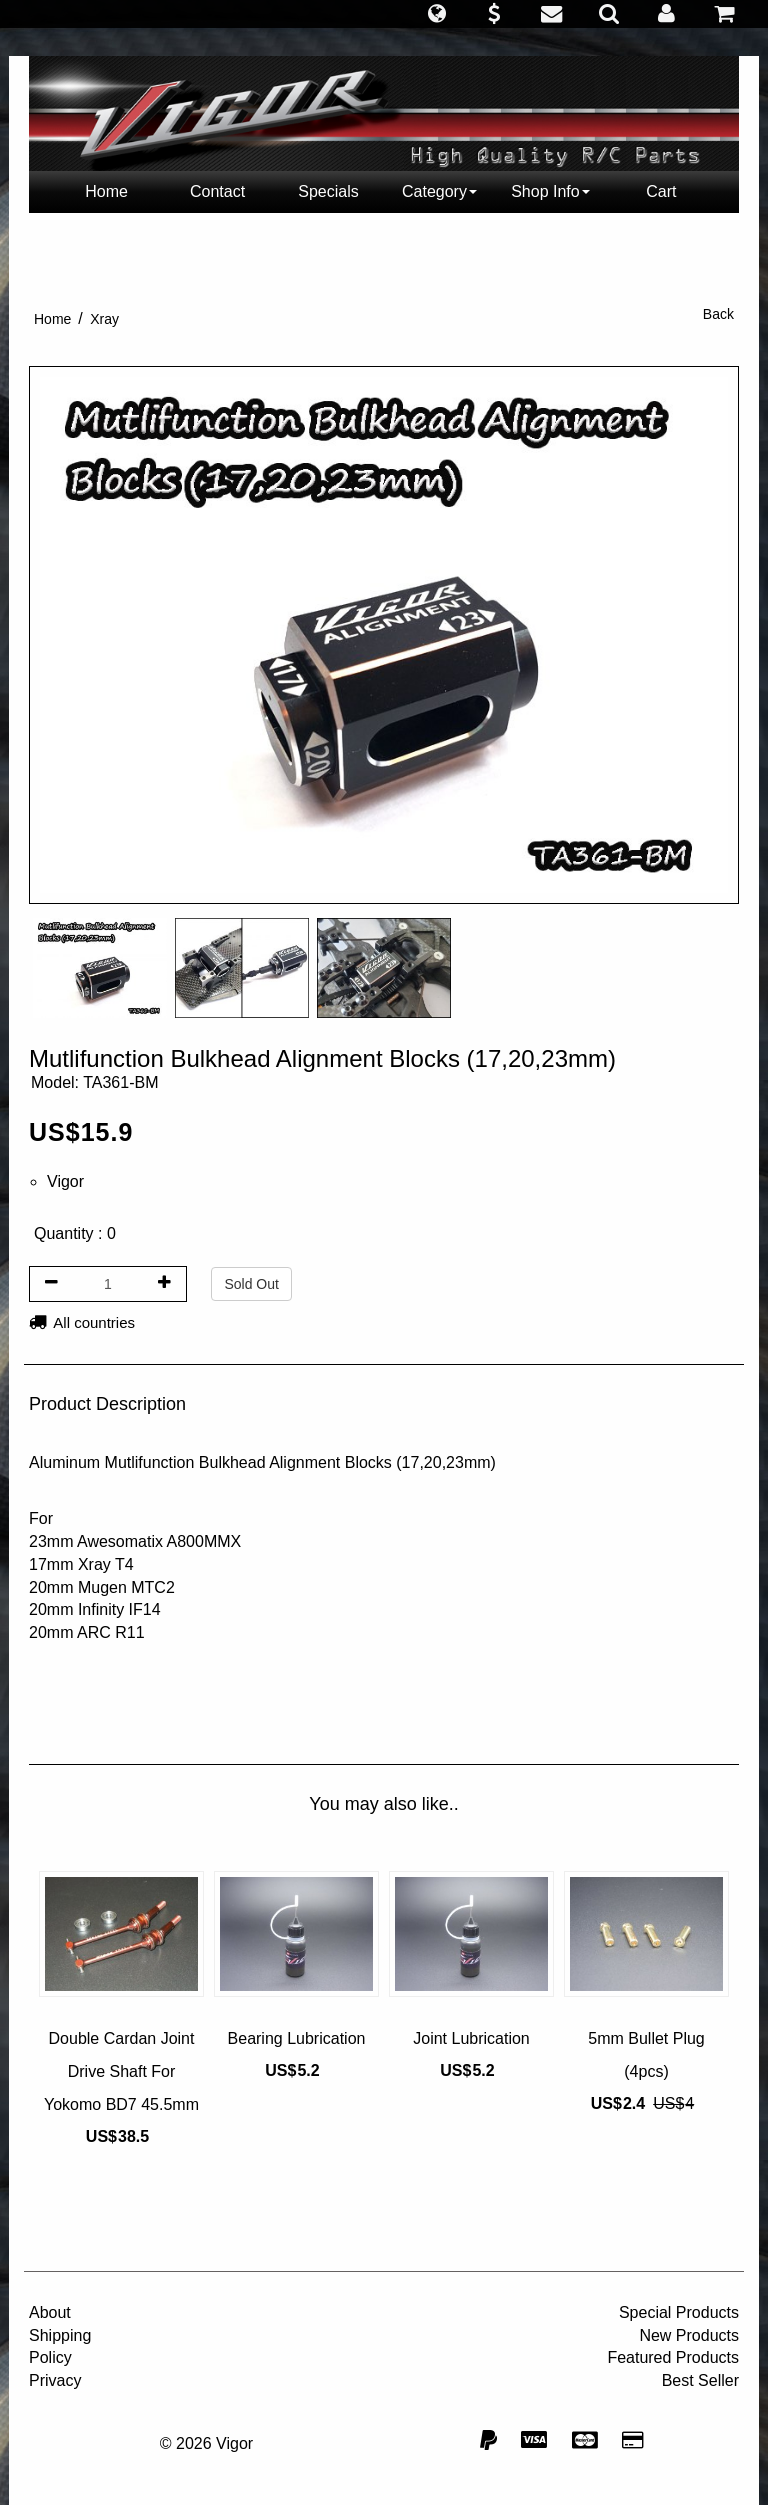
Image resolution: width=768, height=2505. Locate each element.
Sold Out (251, 1284)
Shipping (60, 2335)
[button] (436, 14)
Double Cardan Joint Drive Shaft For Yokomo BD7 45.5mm (121, 2071)
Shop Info (550, 191)
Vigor (65, 1181)
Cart (661, 191)
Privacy (55, 2380)
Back (718, 314)
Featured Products (673, 2357)
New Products (689, 2335)
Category (439, 191)
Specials (328, 191)
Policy (50, 2357)
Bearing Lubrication (297, 2038)
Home (106, 191)
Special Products (679, 2312)
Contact (217, 191)
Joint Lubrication (471, 2038)
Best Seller (700, 2380)
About (50, 2312)
